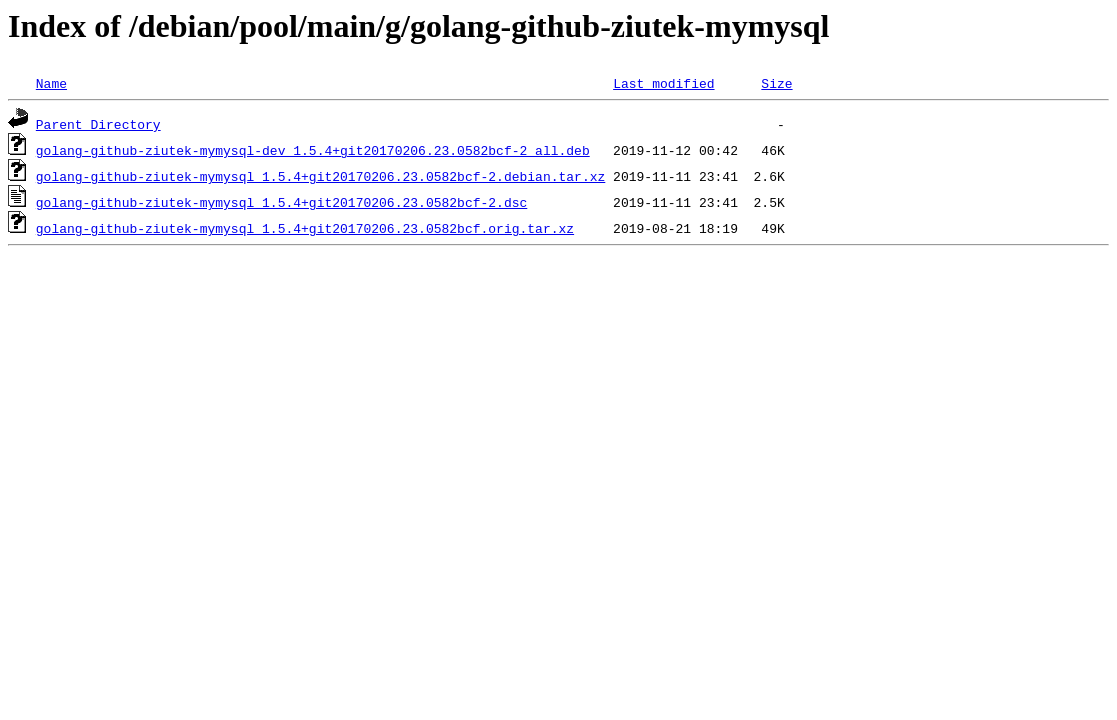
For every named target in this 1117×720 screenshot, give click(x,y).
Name (51, 83)
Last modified (663, 83)
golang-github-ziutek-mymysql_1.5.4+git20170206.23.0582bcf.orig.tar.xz (305, 228)
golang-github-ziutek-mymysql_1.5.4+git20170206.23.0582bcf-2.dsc (281, 202)
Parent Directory (98, 124)
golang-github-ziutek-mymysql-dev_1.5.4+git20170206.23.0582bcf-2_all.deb (313, 150)
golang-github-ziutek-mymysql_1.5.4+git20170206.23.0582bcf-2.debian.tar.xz (320, 176)
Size (776, 83)
